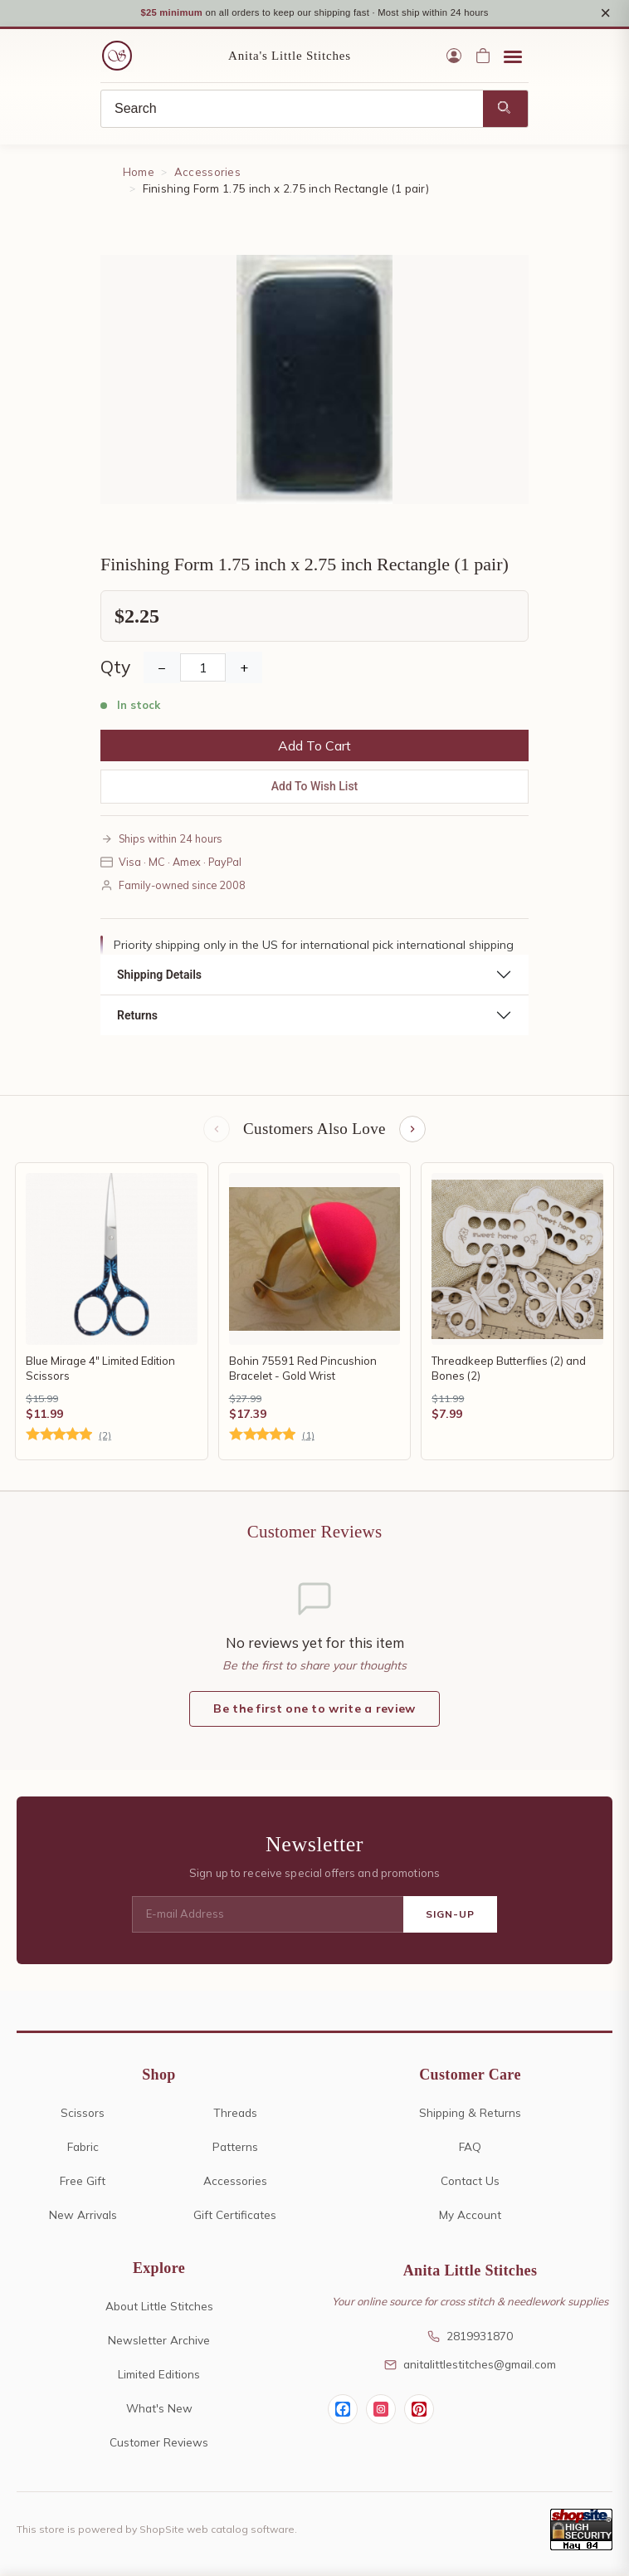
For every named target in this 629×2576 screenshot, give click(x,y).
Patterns (235, 2148)
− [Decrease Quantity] (162, 669)
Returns (137, 1017)
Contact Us (470, 2182)
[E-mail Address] (267, 1917)
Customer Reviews (159, 2444)
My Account (470, 2216)
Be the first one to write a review (314, 1710)
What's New (159, 2410)
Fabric (83, 2148)
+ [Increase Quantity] (244, 669)
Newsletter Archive (159, 2342)
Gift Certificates (234, 2216)
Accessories (207, 174)
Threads (235, 2114)
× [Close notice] (605, 13)
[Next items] (412, 1131)
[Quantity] (203, 669)
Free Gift (82, 2182)
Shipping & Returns (470, 2114)
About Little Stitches (159, 2308)
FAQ (470, 2148)
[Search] (292, 111)
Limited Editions (159, 2376)
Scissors (83, 2114)
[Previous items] (216, 1131)
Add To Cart (314, 747)
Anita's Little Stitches (289, 58)
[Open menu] (513, 58)
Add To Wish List (314, 787)
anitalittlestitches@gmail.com (470, 2366)
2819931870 (470, 2338)
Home (138, 174)
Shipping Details (159, 977)
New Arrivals (83, 2216)
